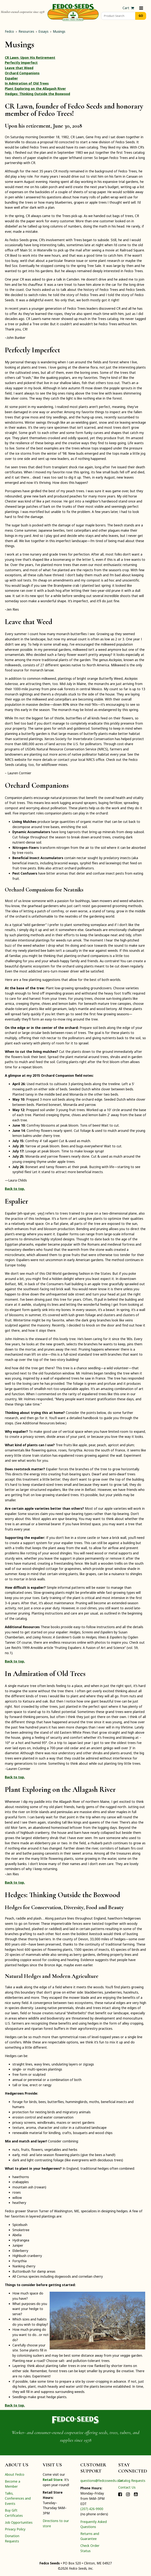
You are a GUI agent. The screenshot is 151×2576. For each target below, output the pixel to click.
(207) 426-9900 (91, 2509)
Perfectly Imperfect (21, 62)
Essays (43, 31)
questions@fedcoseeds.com (101, 2480)
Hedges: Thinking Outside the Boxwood (37, 94)
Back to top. (15, 1188)
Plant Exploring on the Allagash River (35, 88)
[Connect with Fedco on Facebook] (120, 2494)
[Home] (73, 12)
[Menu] (141, 8)
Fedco (9, 31)
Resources (26, 31)
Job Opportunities (18, 2522)
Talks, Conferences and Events (18, 2498)
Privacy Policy (15, 2529)
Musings (59, 31)
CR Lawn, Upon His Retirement (30, 57)
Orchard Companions (22, 73)
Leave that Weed (19, 68)
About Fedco (14, 2474)
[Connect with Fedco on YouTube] (136, 2494)
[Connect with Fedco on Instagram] (128, 2494)
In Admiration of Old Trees (27, 83)
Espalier (11, 78)
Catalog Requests (131, 2480)
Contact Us (126, 2487)
